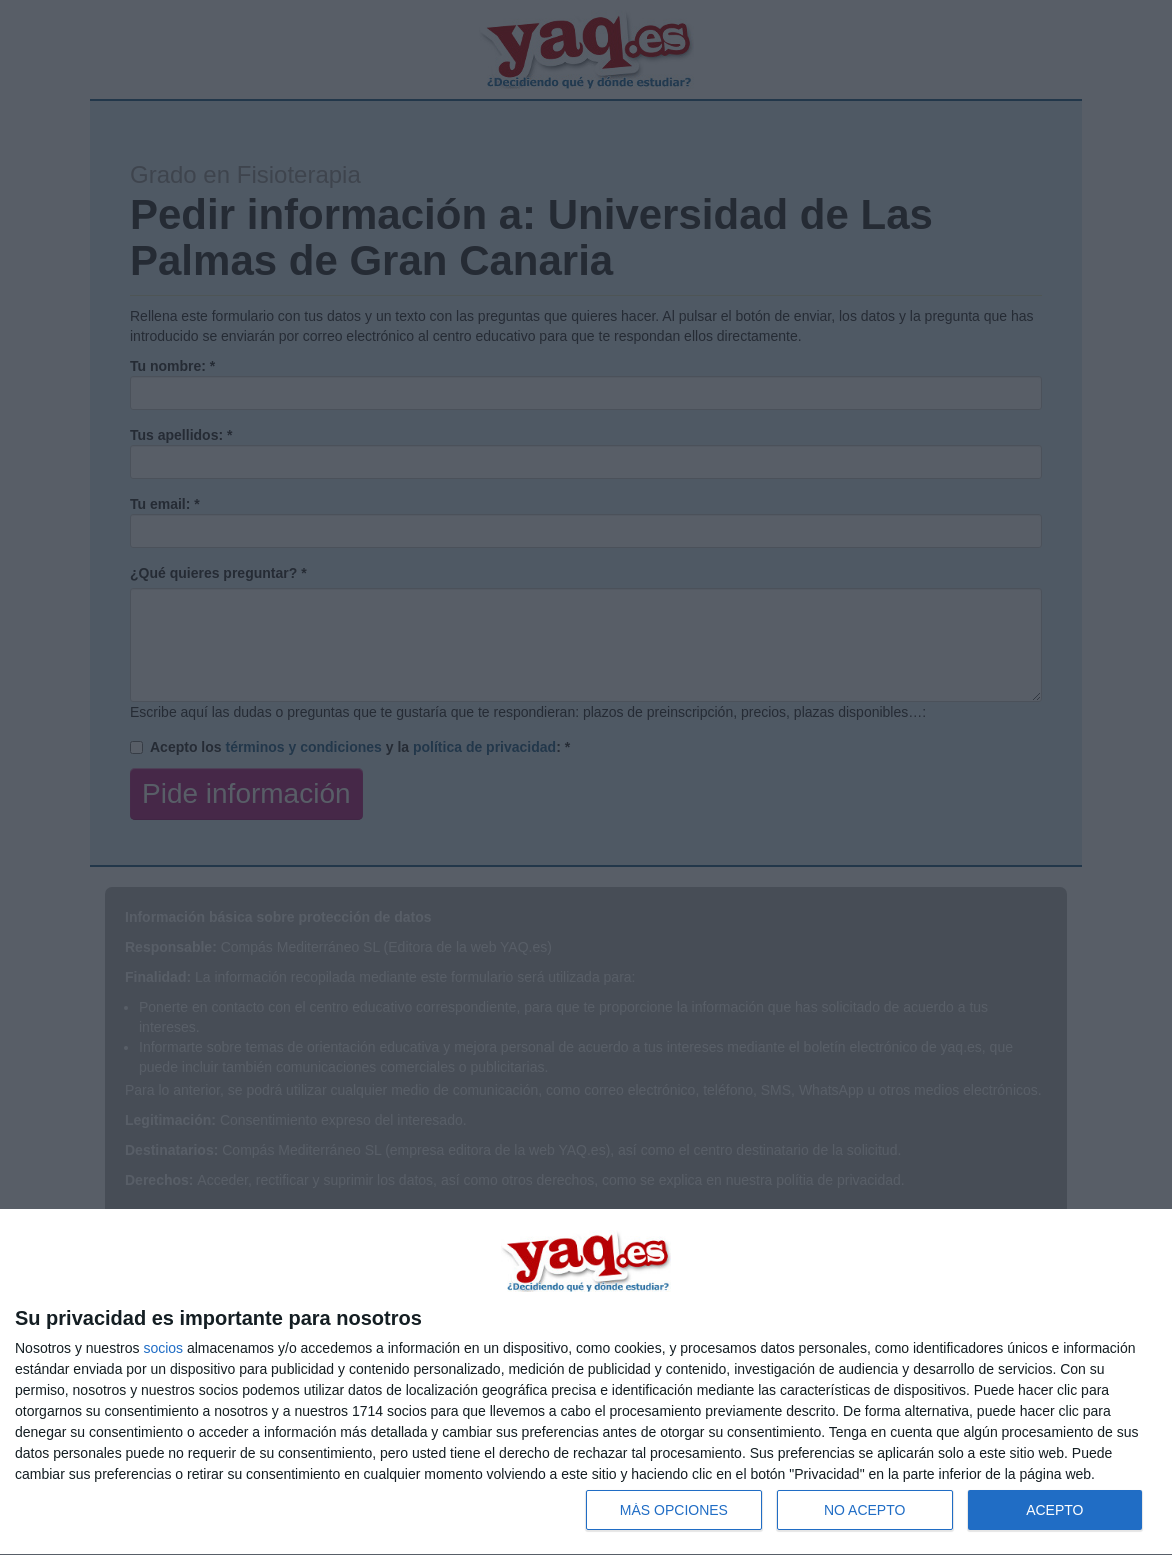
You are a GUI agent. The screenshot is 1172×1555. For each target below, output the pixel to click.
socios (163, 1348)
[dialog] (586, 1382)
